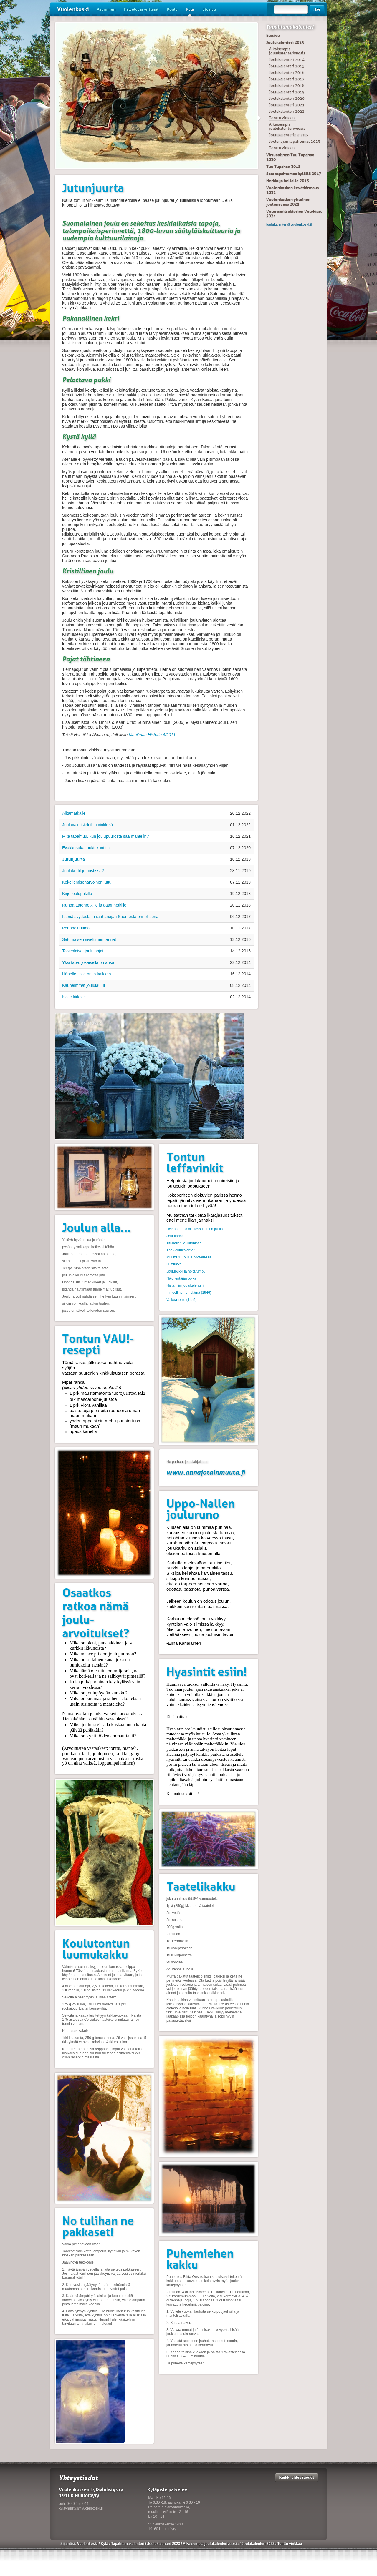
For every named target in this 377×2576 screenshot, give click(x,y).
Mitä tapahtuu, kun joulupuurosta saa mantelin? (105, 836)
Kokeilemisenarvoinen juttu (86, 882)
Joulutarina (175, 1236)
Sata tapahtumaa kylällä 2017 (293, 173)
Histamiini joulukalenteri (185, 1285)
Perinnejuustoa (76, 928)
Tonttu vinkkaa (282, 117)
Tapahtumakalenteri (289, 27)
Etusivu (209, 9)
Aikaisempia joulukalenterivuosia (287, 51)
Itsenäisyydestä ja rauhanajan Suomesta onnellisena (110, 916)
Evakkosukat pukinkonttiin (86, 847)
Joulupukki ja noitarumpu (186, 1271)
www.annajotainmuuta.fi (205, 1472)
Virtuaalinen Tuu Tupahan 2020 (290, 157)
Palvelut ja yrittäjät (141, 9)
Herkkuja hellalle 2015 (287, 180)
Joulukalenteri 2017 (287, 79)
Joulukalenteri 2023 (285, 42)
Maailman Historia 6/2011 (152, 734)
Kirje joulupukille (77, 893)
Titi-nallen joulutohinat (183, 1243)
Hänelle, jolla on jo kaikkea (86, 974)
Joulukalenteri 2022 (287, 111)
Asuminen (106, 9)
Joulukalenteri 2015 (287, 66)
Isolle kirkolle (74, 997)
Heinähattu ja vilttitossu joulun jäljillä (194, 1229)
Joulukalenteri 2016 (287, 72)
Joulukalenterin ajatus (288, 134)
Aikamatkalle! (74, 813)
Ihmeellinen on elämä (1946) (188, 1293)
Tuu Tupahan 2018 (283, 166)
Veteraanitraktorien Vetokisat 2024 (294, 214)
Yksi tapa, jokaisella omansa (88, 962)
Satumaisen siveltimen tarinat (89, 939)
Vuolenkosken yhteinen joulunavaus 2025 (288, 202)
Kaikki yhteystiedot (296, 2477)
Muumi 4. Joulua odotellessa (188, 1257)
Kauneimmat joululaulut (83, 985)
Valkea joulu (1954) (181, 1300)
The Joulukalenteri (180, 1250)
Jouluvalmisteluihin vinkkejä (87, 824)
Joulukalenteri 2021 (287, 104)
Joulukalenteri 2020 (287, 98)
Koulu (172, 9)
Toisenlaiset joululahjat (82, 951)
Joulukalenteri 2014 (287, 59)
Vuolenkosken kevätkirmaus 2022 (292, 190)
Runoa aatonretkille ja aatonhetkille (94, 905)
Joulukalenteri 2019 (287, 91)
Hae (316, 9)
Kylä (190, 11)
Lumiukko (173, 1264)
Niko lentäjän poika (181, 1278)
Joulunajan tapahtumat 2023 (294, 141)
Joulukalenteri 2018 (287, 85)
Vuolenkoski (73, 9)
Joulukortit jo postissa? (83, 870)
